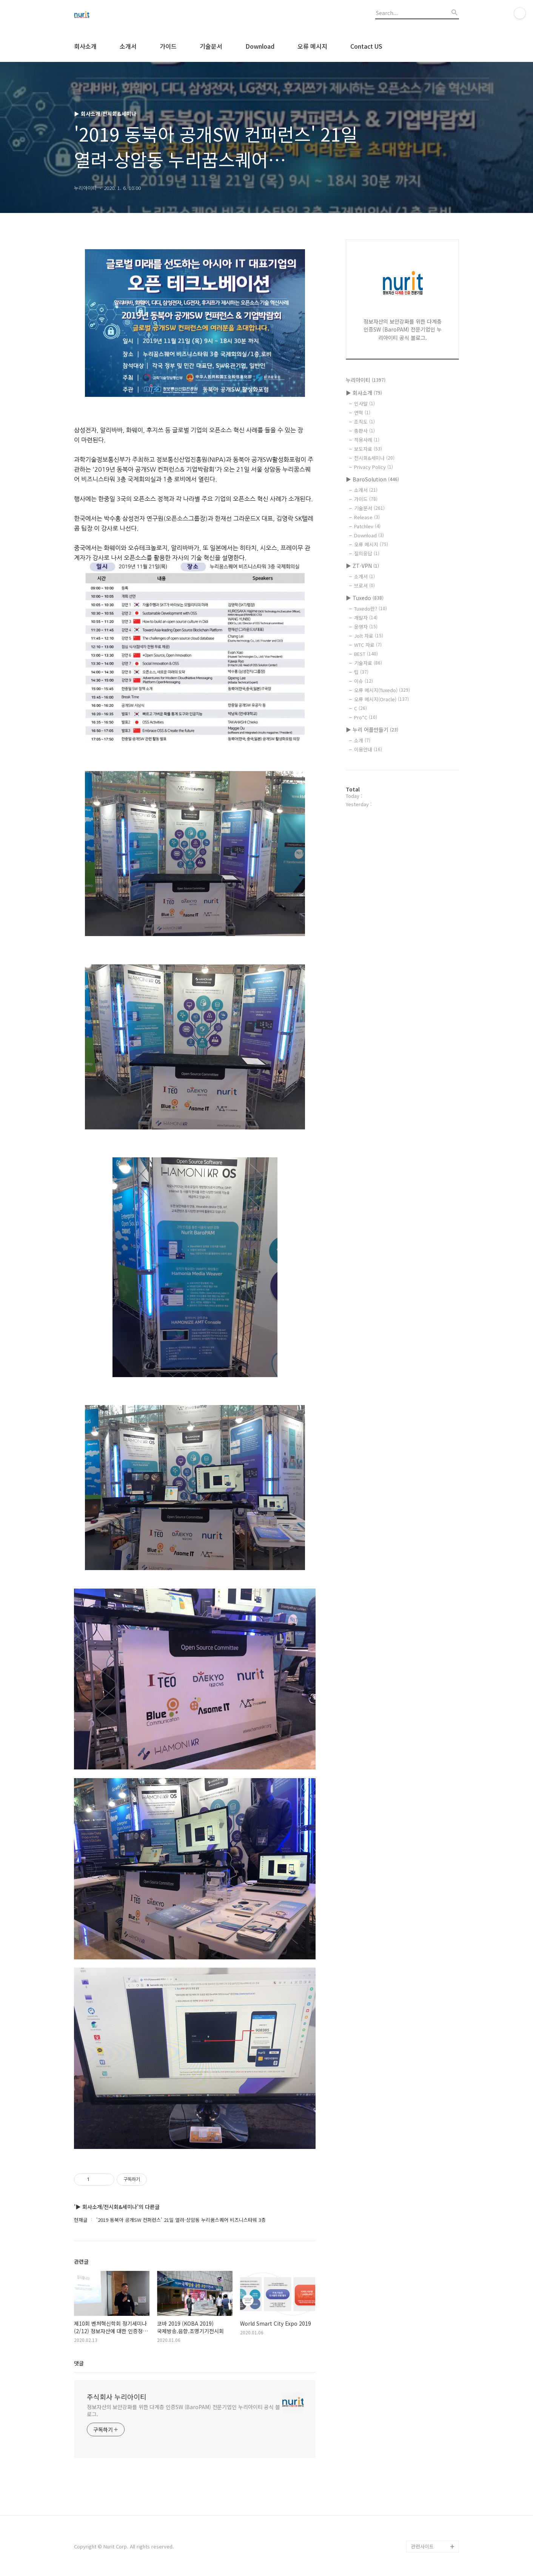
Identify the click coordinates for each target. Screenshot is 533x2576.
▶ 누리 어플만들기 (372, 729)
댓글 (79, 2363)
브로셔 (364, 585)
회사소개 (85, 46)
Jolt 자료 (368, 635)
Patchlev (367, 526)
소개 (362, 740)
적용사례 (366, 439)
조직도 (364, 421)
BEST (366, 653)
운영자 (365, 626)
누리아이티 (365, 380)
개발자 (365, 617)
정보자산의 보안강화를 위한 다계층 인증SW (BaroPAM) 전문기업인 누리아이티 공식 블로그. (183, 2410)
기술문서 (211, 46)
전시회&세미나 (374, 457)
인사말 (364, 403)
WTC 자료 (368, 644)
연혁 (362, 412)
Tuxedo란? (370, 608)
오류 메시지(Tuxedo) (382, 690)
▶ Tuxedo (365, 598)
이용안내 (368, 749)
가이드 (168, 46)
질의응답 (366, 553)
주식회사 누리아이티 (116, 2396)
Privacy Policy (373, 466)
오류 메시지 (312, 46)
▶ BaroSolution (372, 479)
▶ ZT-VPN (362, 565)
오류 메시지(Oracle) (381, 699)
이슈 (363, 681)
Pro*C (365, 717)
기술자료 (368, 662)
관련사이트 (422, 2546)
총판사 (364, 430)
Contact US (366, 46)
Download (259, 46)
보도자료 (368, 448)
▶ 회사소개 (364, 392)
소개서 (128, 46)
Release (367, 517)
